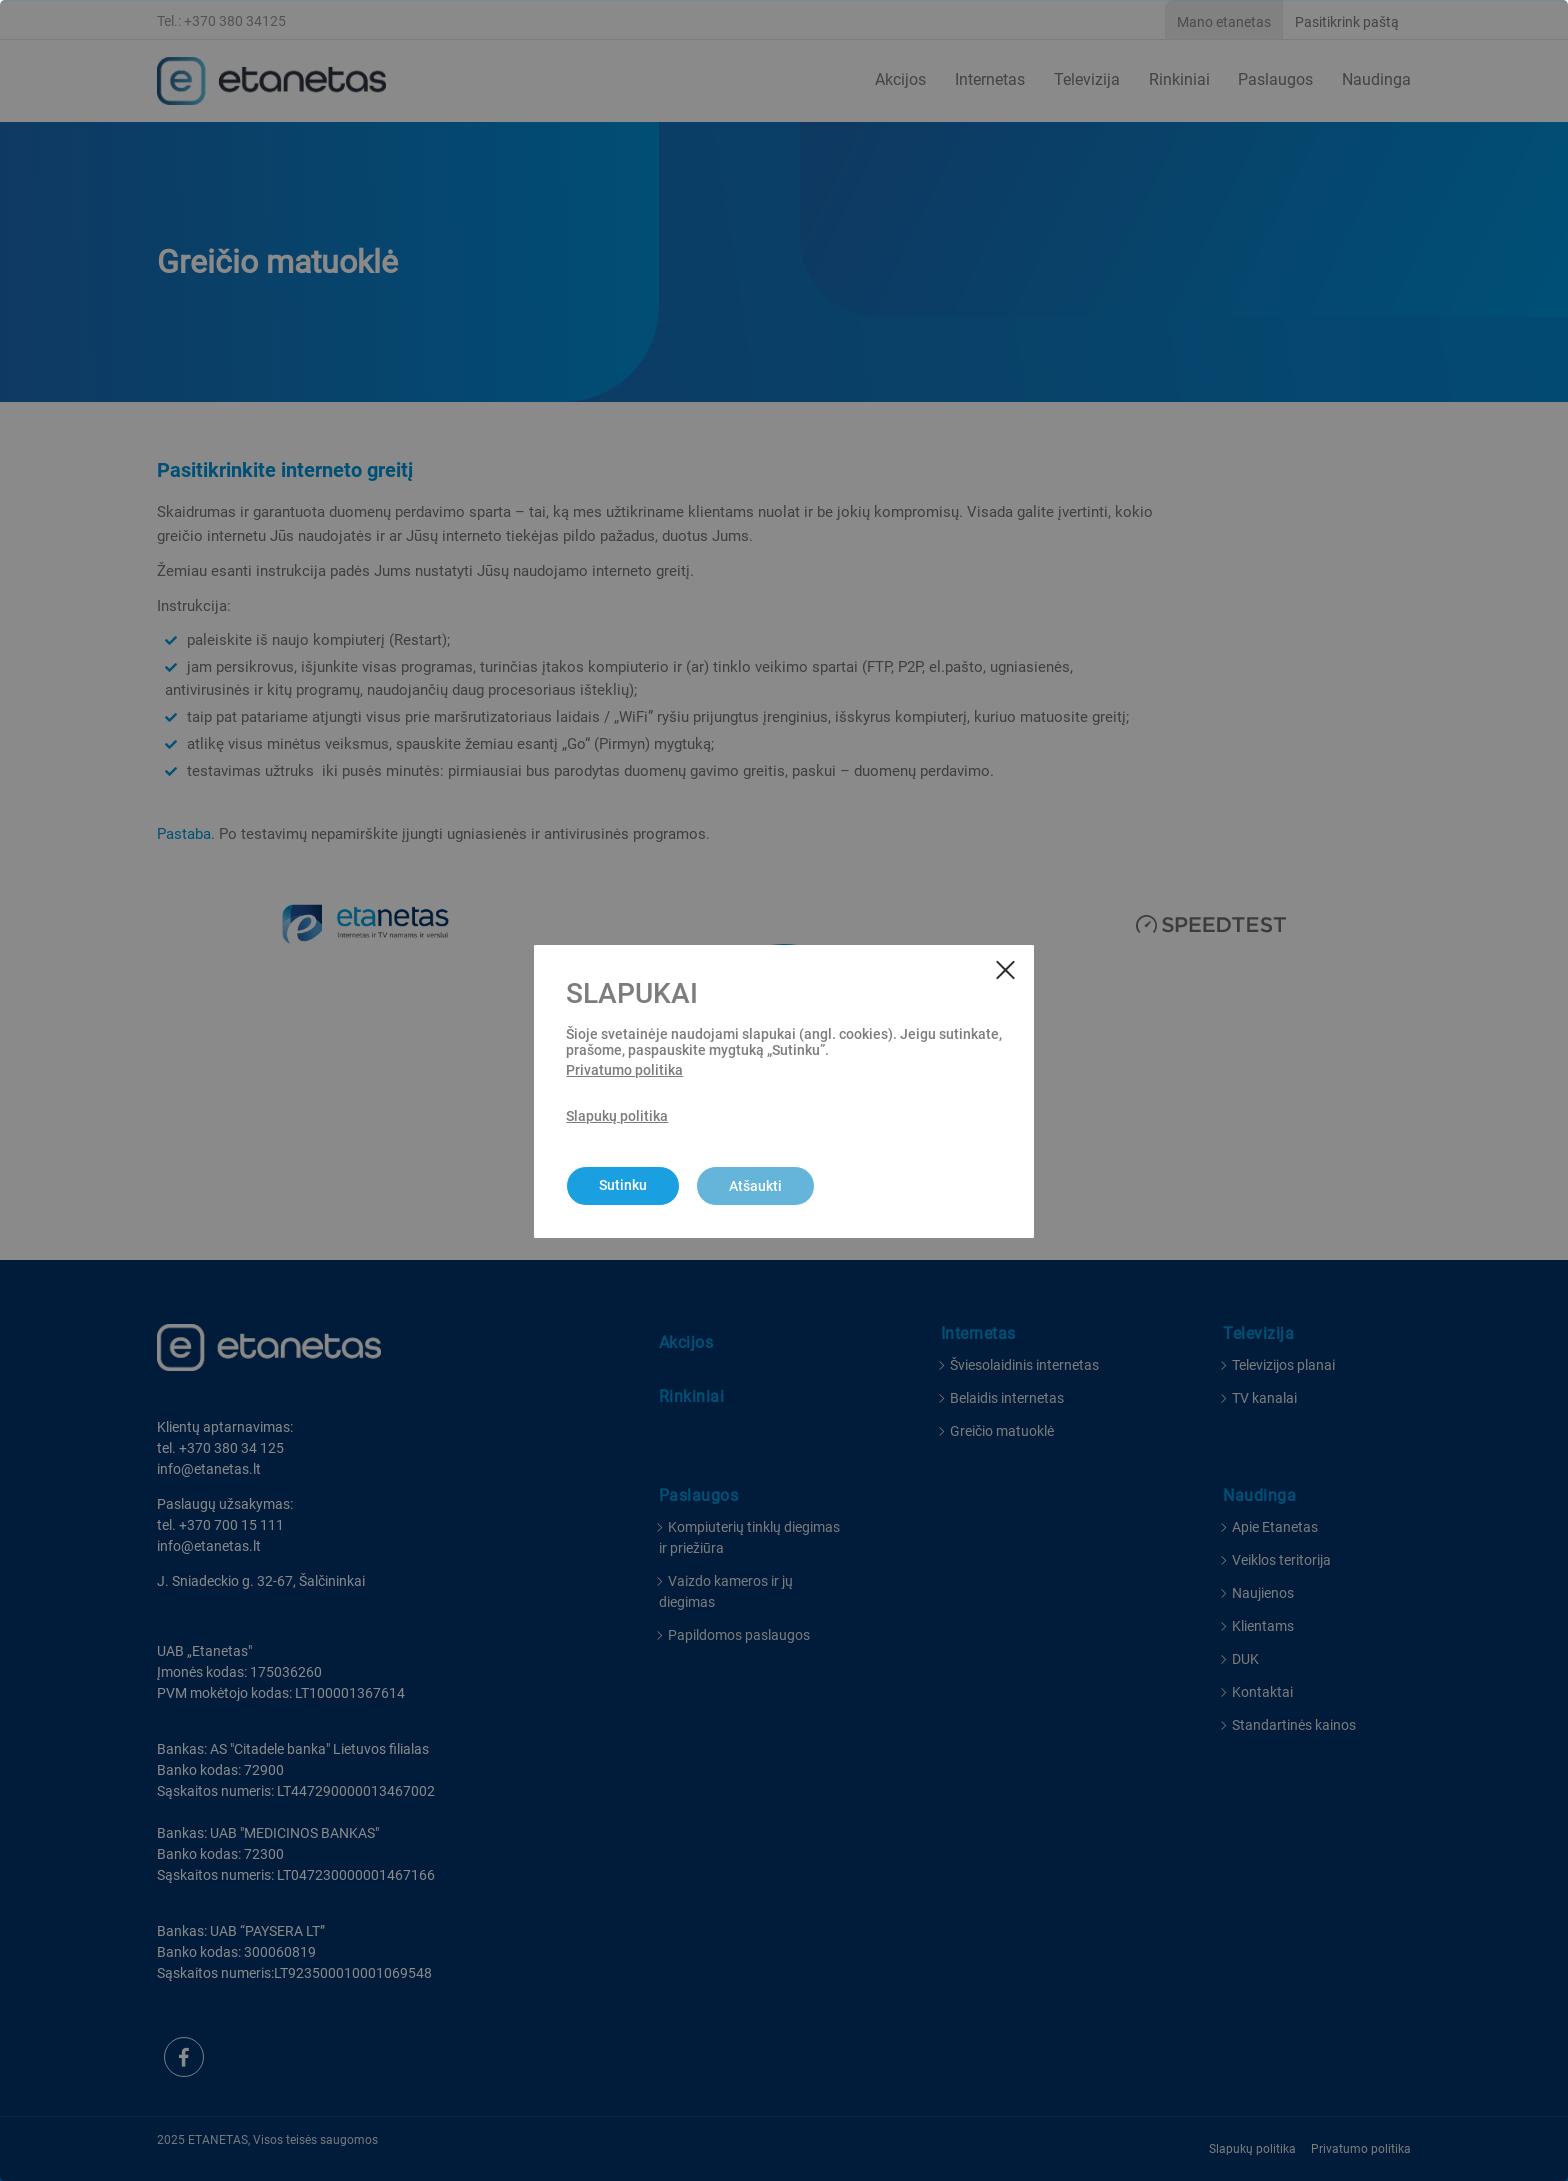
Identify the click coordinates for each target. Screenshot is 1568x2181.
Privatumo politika (624, 1070)
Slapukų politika (617, 1116)
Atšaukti (755, 1186)
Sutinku (623, 1185)
